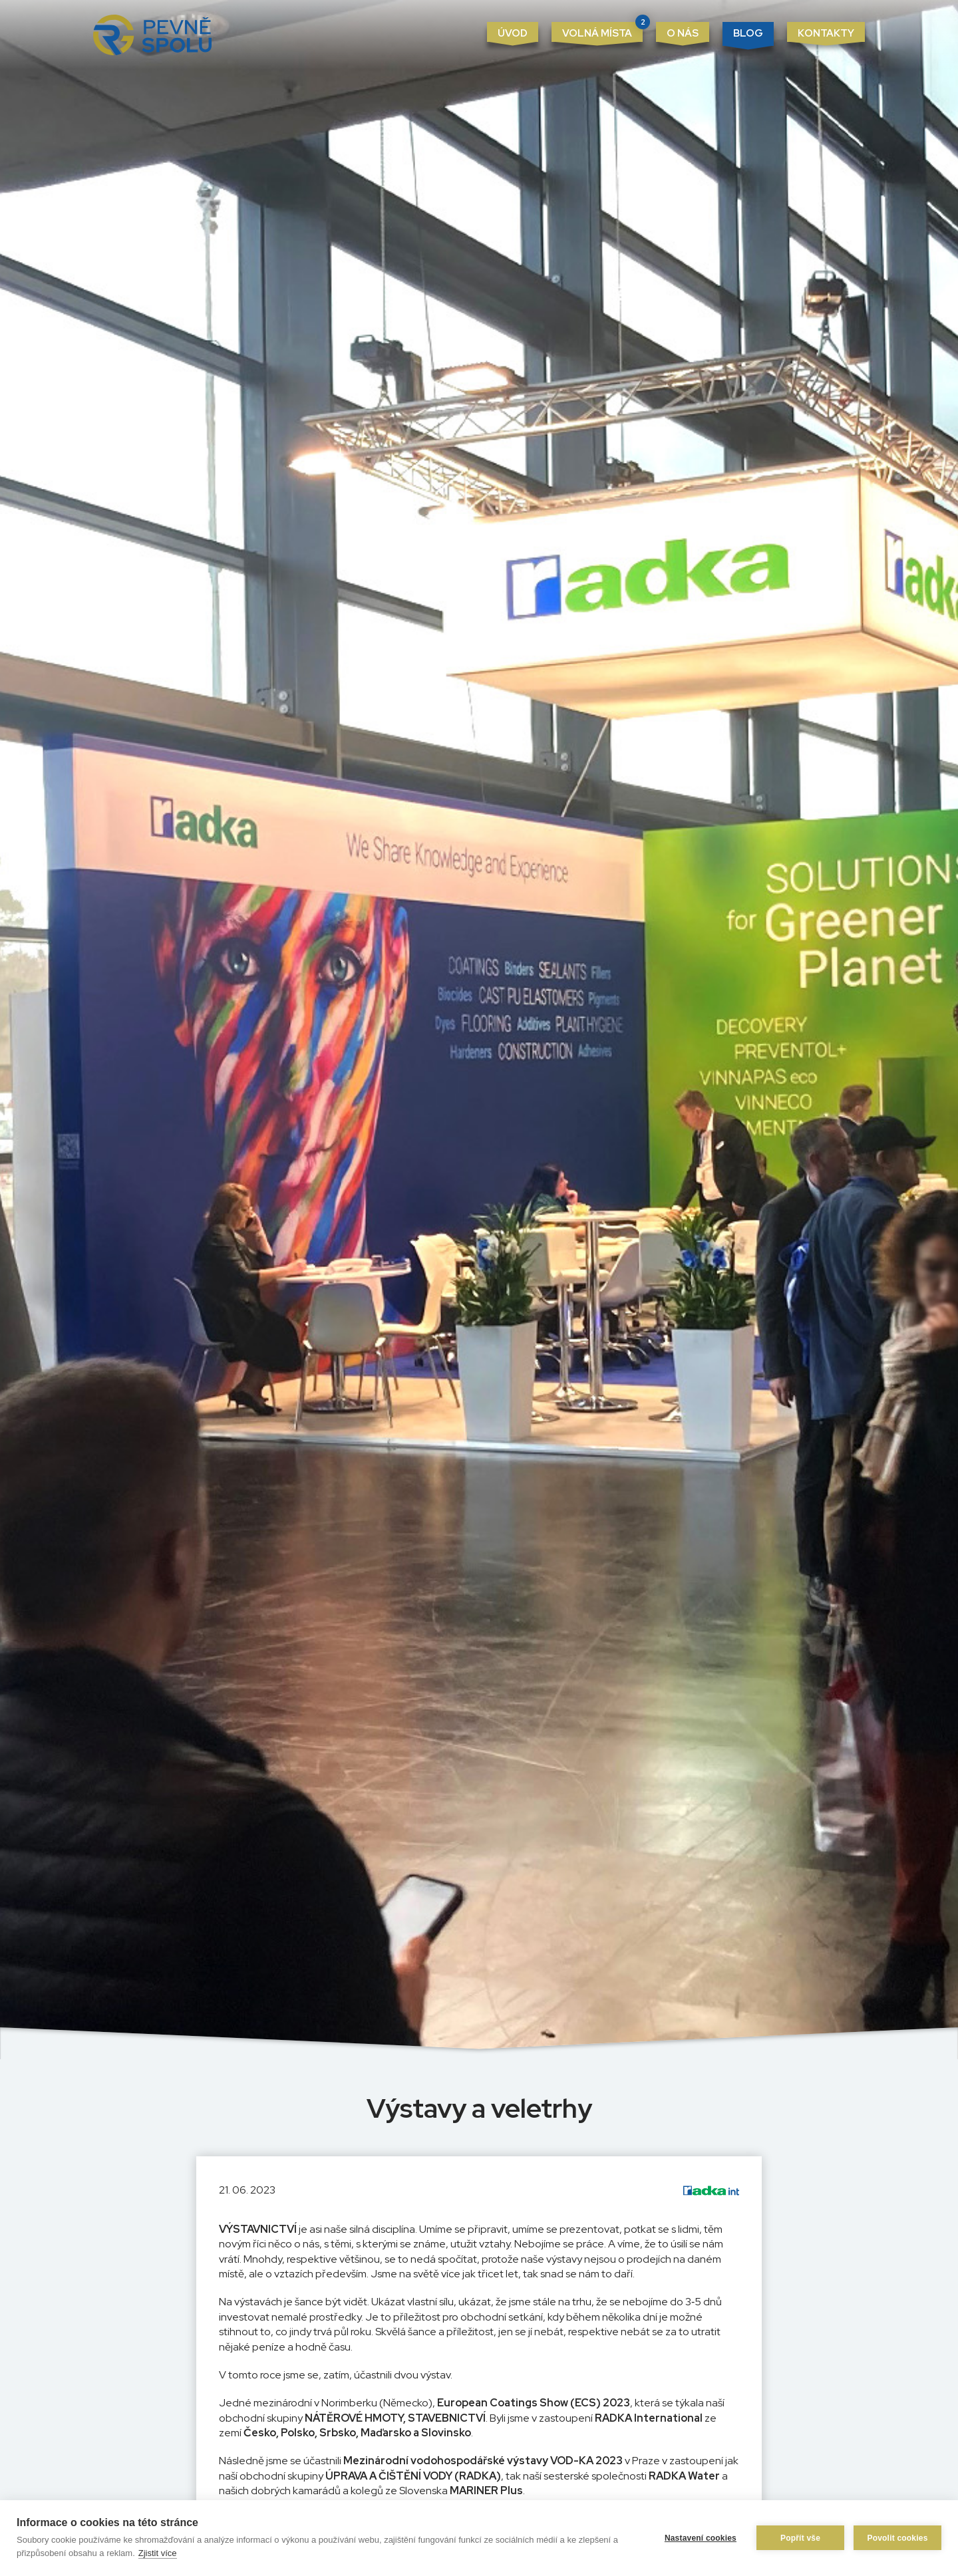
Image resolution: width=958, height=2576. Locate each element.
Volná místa (602, 31)
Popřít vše (800, 2538)
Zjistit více (157, 2553)
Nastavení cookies (700, 2538)
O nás (683, 33)
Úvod (513, 33)
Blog (748, 33)
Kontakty (826, 33)
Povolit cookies (897, 2538)
